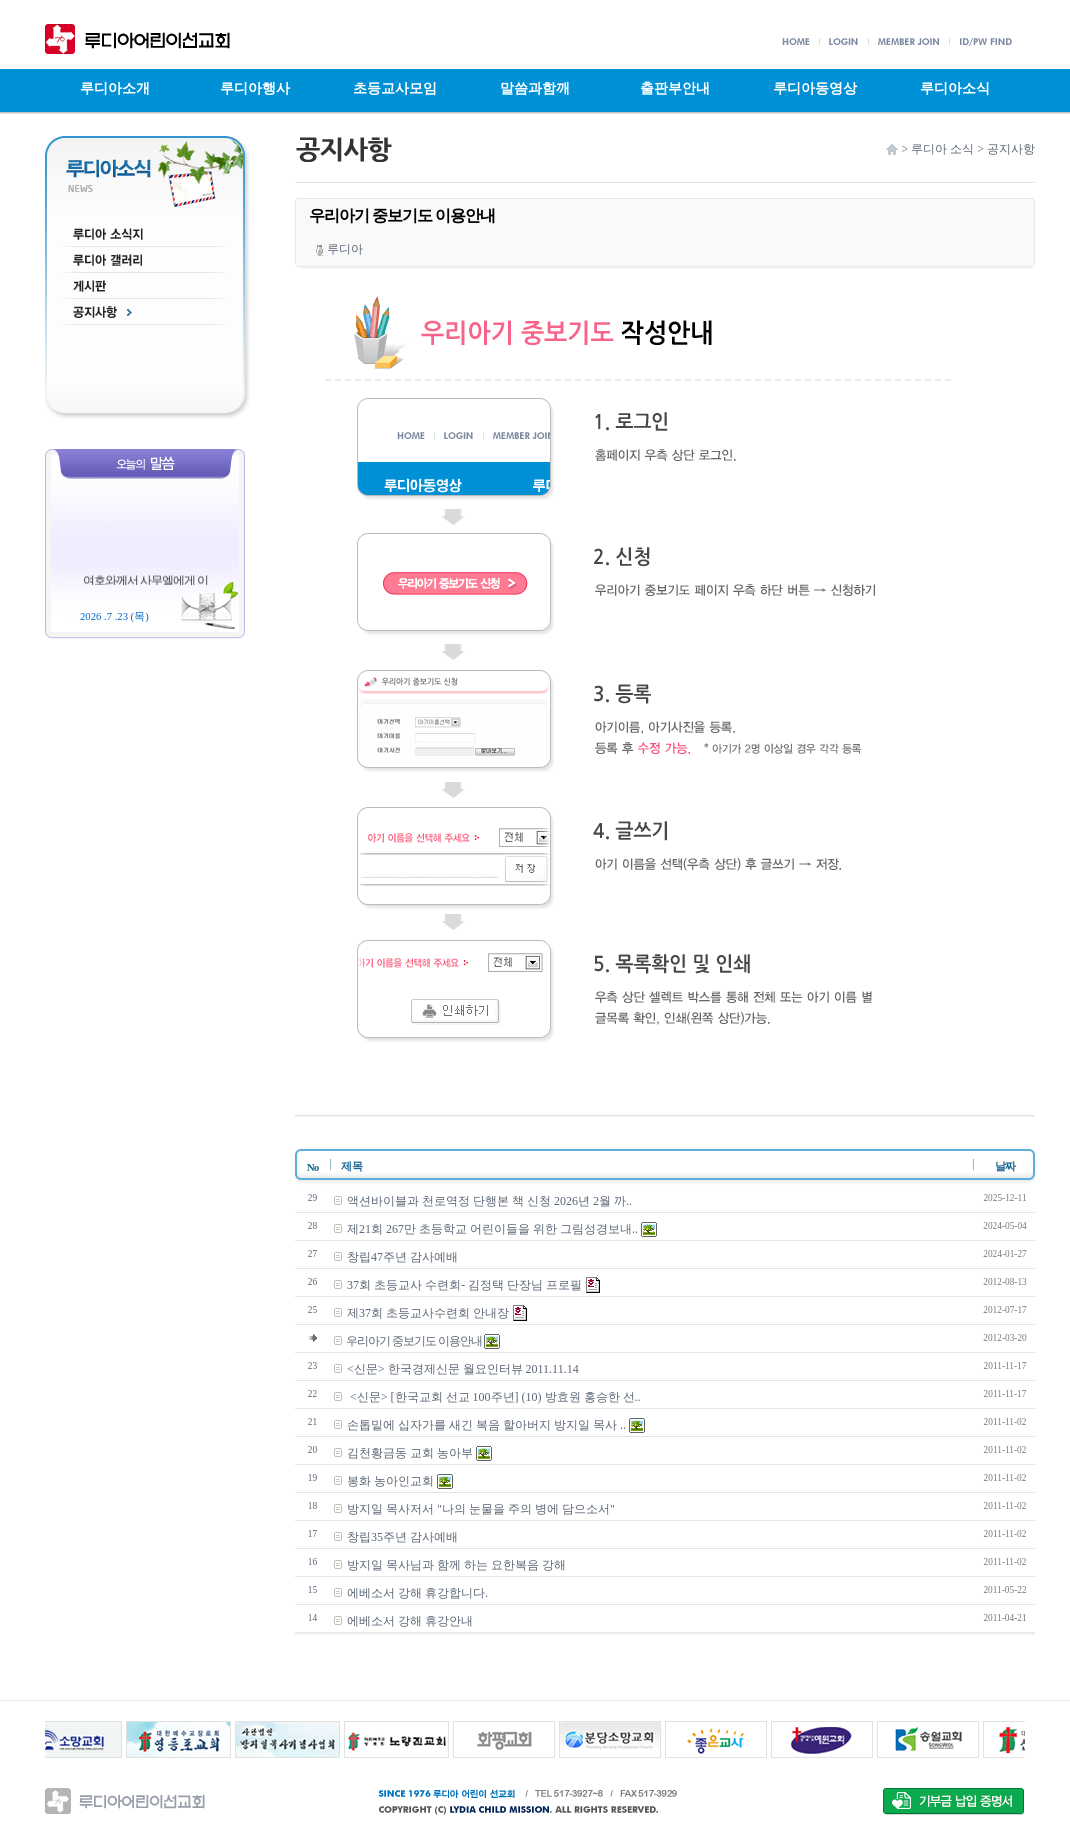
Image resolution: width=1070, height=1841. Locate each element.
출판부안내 (675, 88)
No (312, 1167)
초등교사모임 (395, 88)
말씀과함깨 (535, 88)
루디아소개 (115, 88)
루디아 (339, 249)
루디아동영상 (815, 88)
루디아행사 (255, 88)
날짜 (1005, 1166)
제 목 (346, 1166)
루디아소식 (955, 88)
